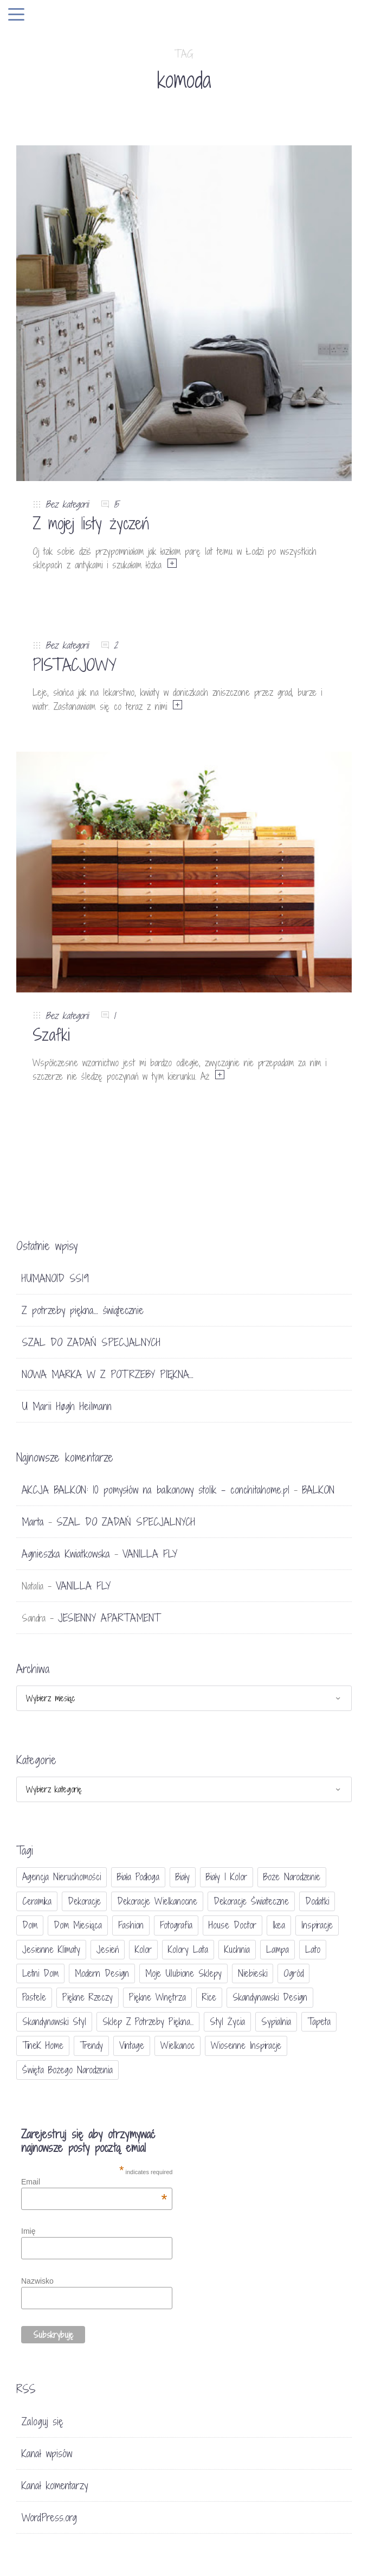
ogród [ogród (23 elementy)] (293, 1973)
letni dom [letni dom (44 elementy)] (40, 1973)
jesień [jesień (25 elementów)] (107, 1949)
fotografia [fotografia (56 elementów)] (176, 1925)
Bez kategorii (67, 504)
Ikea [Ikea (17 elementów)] (279, 1925)
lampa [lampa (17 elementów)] (277, 1949)
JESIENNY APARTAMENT (109, 1618)
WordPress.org (49, 2517)
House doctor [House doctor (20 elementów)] (232, 1925)
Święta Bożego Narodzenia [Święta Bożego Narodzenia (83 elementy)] (67, 2070)
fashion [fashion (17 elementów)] (131, 1925)
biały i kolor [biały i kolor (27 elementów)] (226, 1876)
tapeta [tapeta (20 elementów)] (319, 2021)
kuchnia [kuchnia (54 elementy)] (237, 1949)
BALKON (318, 1490)
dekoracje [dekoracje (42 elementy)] (84, 1901)
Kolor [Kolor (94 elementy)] (143, 1949)
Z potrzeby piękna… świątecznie (83, 1310)
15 (116, 504)
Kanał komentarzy (55, 2485)
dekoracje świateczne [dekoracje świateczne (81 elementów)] (251, 1901)
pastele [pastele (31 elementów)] (34, 1997)
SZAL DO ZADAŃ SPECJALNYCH (91, 1342)
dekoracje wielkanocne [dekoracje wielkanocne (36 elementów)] (157, 1901)
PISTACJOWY (75, 665)
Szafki (51, 1035)
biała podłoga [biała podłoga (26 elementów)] (138, 1876)
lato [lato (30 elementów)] (312, 1949)
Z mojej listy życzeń (91, 523)
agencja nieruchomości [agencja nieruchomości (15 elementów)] (61, 1876)
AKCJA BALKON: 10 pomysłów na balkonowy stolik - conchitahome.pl (155, 1490)
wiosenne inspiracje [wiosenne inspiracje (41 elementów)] (246, 2045)
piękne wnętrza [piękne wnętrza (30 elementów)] (157, 1997)
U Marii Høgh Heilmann (67, 1406)
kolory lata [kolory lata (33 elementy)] (188, 1949)
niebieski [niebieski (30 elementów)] (252, 1973)
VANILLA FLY (149, 1554)
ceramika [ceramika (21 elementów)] (36, 1901)
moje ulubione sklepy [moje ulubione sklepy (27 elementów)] (183, 1973)
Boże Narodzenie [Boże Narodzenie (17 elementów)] (291, 1876)
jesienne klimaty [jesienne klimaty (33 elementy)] (51, 1949)
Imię (28, 2231)
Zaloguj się (42, 2421)
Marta (33, 1522)
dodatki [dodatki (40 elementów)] (317, 1901)
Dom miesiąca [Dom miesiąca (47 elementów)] (78, 1925)
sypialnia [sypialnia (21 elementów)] (276, 2021)
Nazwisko (37, 2281)
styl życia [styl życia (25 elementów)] (227, 2021)
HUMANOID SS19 (55, 1278)
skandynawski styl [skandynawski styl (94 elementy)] (54, 2021)
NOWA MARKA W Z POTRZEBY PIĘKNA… (107, 1374)
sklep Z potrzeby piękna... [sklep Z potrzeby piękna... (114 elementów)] (147, 2021)
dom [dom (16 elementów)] (29, 1925)
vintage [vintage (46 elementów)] (131, 2045)
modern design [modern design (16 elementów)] (102, 1973)
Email (94, 2181)
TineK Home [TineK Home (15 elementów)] (42, 2045)
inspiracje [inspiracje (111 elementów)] (317, 1925)
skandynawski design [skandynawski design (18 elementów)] (270, 1997)
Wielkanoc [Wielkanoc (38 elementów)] (177, 2045)
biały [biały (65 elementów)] (183, 1876)
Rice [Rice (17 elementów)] (209, 1997)
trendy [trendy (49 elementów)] (91, 2045)
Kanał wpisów (47, 2453)
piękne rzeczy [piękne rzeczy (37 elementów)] (87, 1997)
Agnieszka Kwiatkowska (66, 1554)
